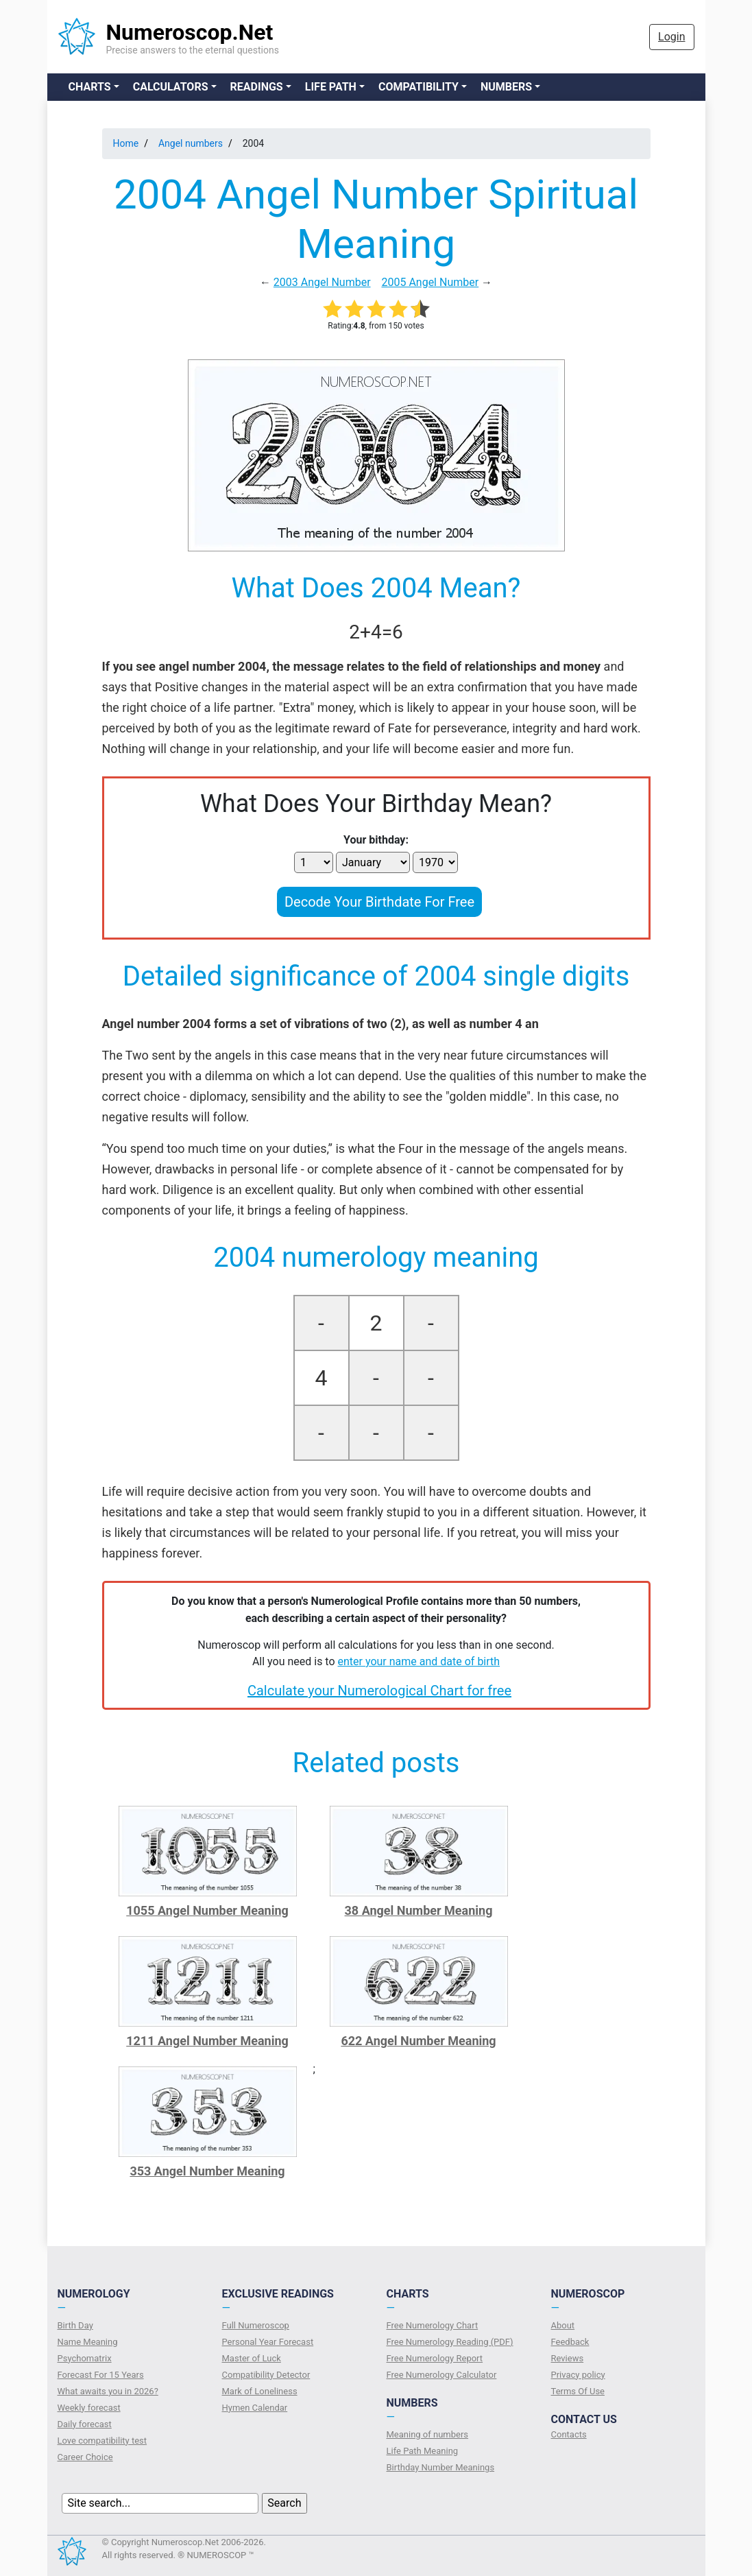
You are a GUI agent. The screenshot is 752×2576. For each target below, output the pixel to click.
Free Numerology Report (435, 2358)
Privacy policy (578, 2375)
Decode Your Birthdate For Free (379, 902)
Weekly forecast (89, 2407)
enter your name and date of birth (419, 1661)
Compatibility (418, 86)
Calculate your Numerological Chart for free (379, 1690)
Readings (256, 86)
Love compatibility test (102, 2440)
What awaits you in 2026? (108, 2391)
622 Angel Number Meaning (418, 2041)
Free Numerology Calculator (442, 2375)
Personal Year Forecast (268, 2342)
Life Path (330, 86)
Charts (90, 86)
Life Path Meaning (423, 2451)
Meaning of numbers (428, 2434)
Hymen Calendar (255, 2407)
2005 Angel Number (429, 282)
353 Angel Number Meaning (207, 2171)
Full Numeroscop (255, 2325)
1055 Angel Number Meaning (207, 1910)
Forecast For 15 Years (101, 2375)
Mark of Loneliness (260, 2391)
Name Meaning (88, 2342)
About (563, 2325)
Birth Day (75, 2325)
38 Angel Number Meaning (419, 1910)
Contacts (569, 2434)
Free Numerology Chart (432, 2325)
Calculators (170, 86)
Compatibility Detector (266, 2375)
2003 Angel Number (322, 282)
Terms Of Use (578, 2391)
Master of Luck (251, 2358)
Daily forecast (85, 2424)
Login (671, 36)
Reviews (567, 2358)
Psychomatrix (85, 2358)
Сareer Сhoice (85, 2457)
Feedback (570, 2342)
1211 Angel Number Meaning (207, 2041)
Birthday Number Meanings (441, 2467)
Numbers (506, 86)
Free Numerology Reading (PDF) (450, 2342)
